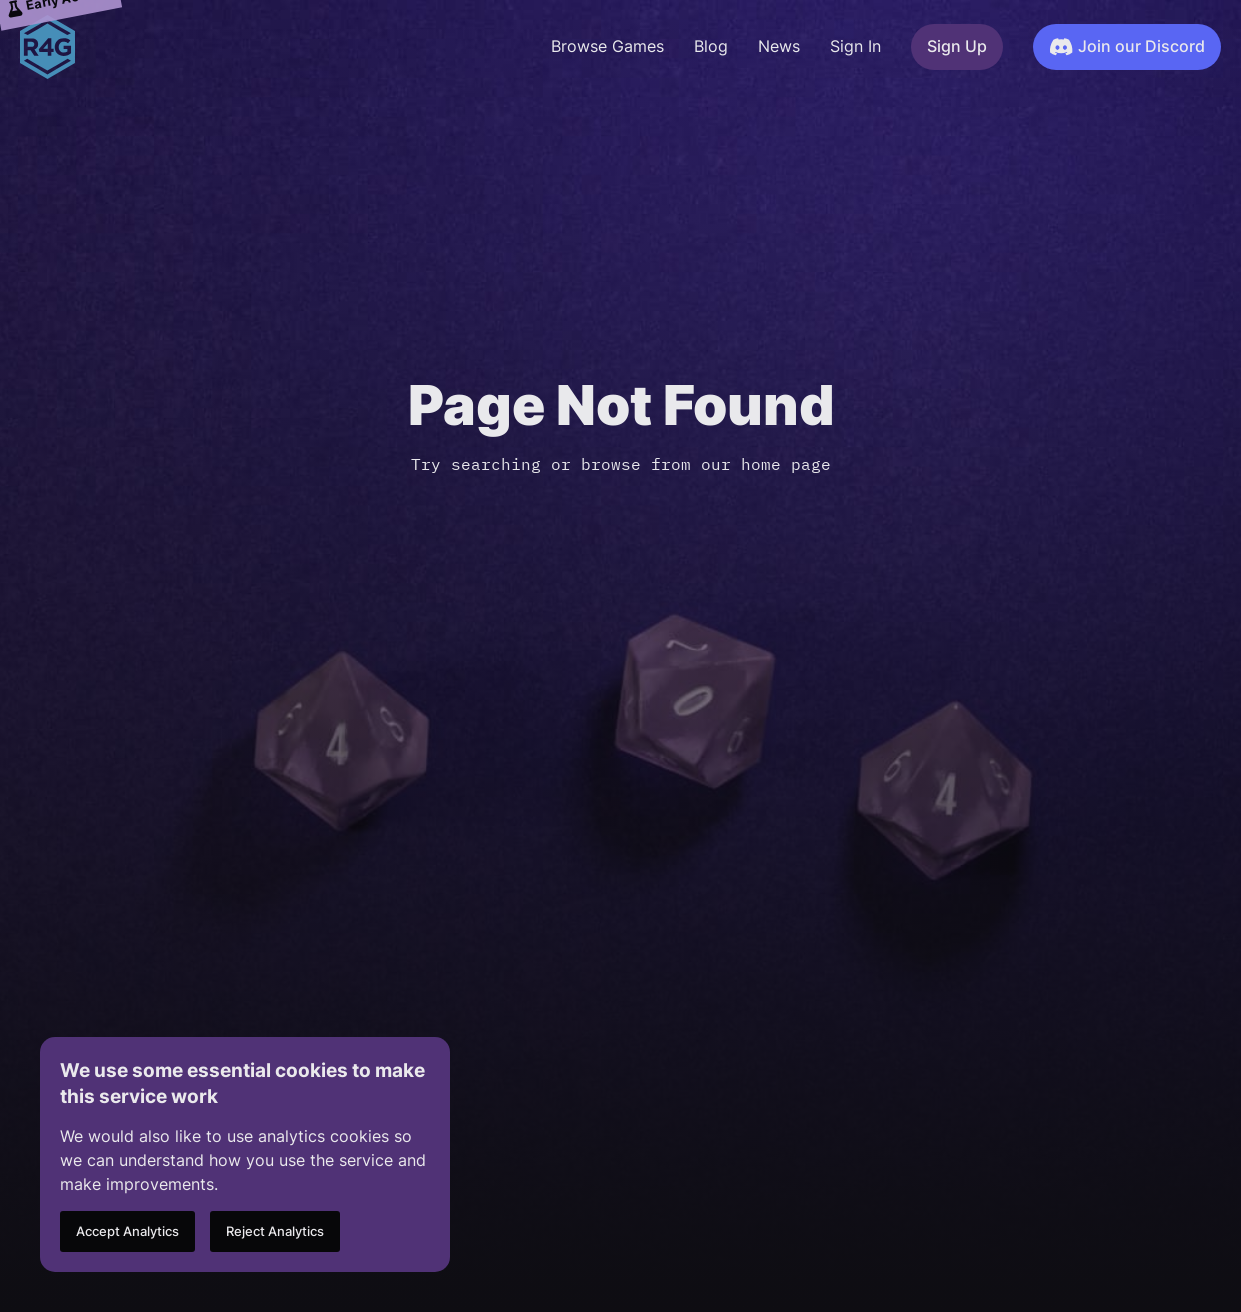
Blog (711, 46)
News (779, 46)
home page (786, 464)
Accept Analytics (127, 1231)
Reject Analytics (275, 1231)
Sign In (855, 46)
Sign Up (957, 46)
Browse (607, 46)
